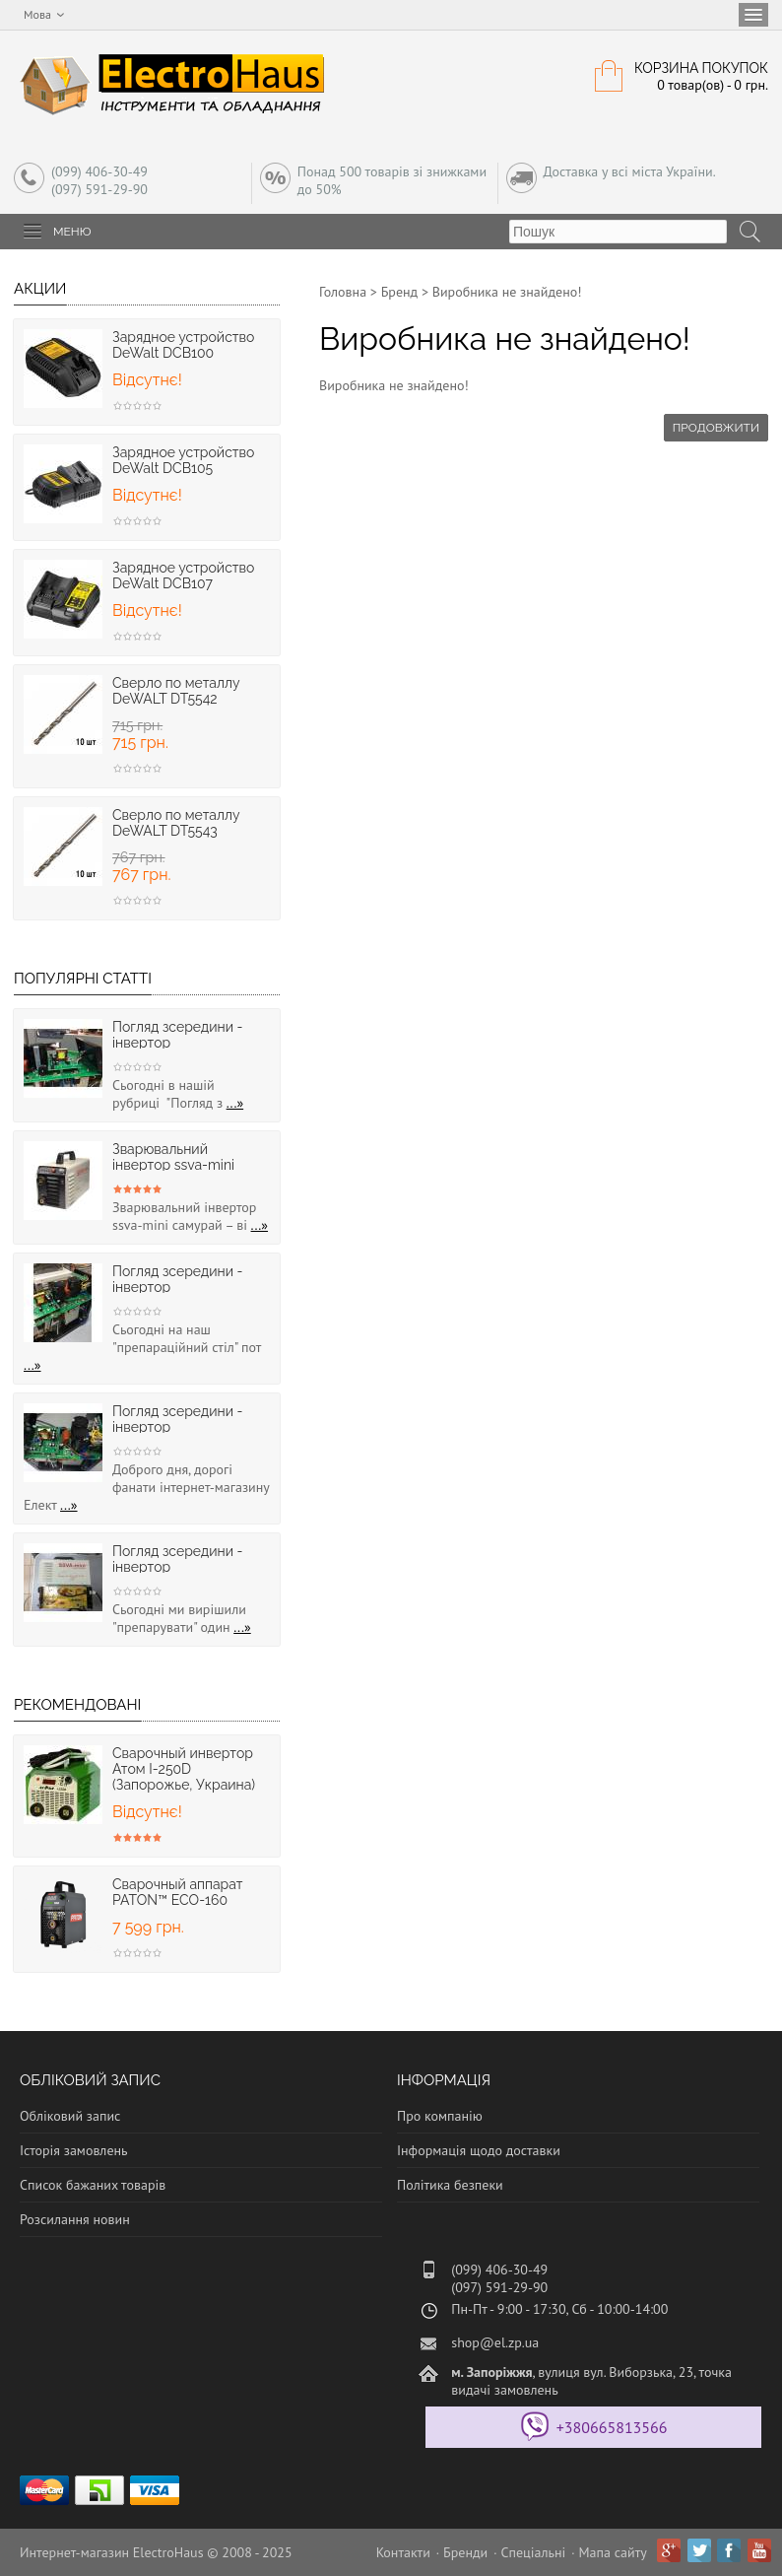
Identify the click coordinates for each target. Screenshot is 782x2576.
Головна (342, 292)
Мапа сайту (613, 2552)
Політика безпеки (450, 2185)
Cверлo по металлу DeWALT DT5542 (175, 691)
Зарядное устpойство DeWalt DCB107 (183, 575)
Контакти (403, 2552)
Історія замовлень (74, 2150)
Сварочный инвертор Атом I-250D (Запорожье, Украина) (183, 1769)
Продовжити (716, 428)
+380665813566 (612, 2427)
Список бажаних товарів (92, 2185)
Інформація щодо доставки (478, 2150)
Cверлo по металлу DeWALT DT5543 (175, 823)
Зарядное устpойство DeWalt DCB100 (183, 345)
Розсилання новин (75, 2219)
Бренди (465, 2552)
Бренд (400, 292)
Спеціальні (532, 2552)
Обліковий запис (70, 2116)
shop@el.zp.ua (495, 2342)
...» (235, 1103)
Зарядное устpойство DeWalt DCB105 (183, 460)
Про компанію (440, 2116)
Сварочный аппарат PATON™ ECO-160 (177, 1892)
